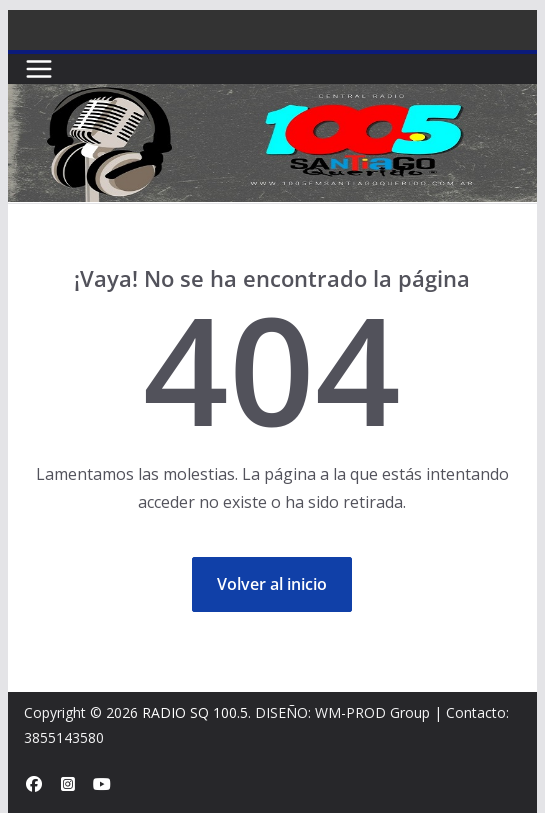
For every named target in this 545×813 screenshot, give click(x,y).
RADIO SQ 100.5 (195, 712)
